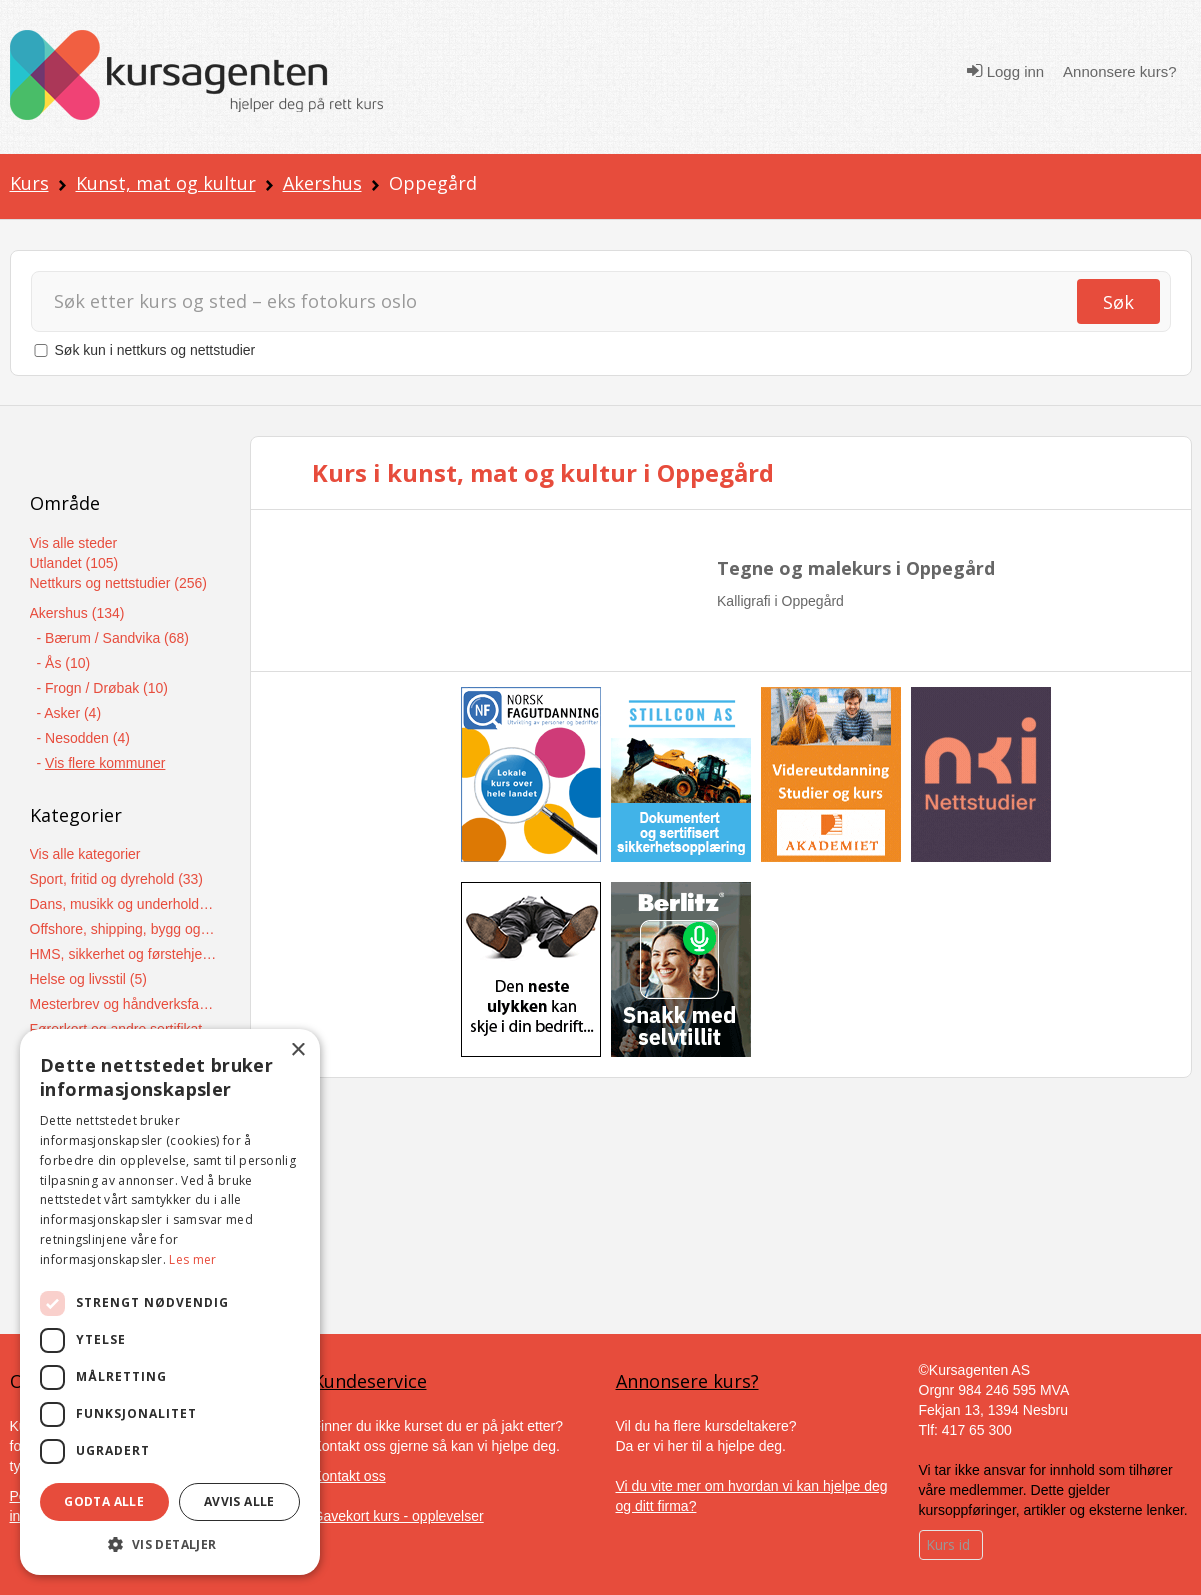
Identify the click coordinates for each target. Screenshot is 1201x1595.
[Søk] (553, 301)
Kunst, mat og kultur (166, 183)
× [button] (297, 1050)
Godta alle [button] (104, 1501)
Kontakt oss (349, 1476)
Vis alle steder (74, 543)
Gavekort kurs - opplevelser (398, 1516)
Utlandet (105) (74, 563)
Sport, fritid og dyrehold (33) (117, 879)
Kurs (29, 183)
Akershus (322, 183)
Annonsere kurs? (1119, 71)
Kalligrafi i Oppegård (780, 601)
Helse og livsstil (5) (88, 979)
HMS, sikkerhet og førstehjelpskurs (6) (124, 954)
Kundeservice (370, 1381)
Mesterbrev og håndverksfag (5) (124, 1004)
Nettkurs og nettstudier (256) (118, 583)
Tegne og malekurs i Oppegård (856, 568)
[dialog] (170, 1302)
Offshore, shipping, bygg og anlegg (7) (124, 929)
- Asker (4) (69, 713)
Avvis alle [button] (239, 1501)
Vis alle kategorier (85, 854)
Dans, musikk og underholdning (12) (124, 904)
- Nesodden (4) (83, 738)
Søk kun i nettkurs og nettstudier (155, 350)
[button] (170, 1544)
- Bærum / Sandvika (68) (113, 638)
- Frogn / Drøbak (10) (102, 688)
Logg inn (1005, 71)
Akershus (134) (77, 613)
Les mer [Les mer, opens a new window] (192, 1259)
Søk (1118, 302)
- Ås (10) (64, 663)
